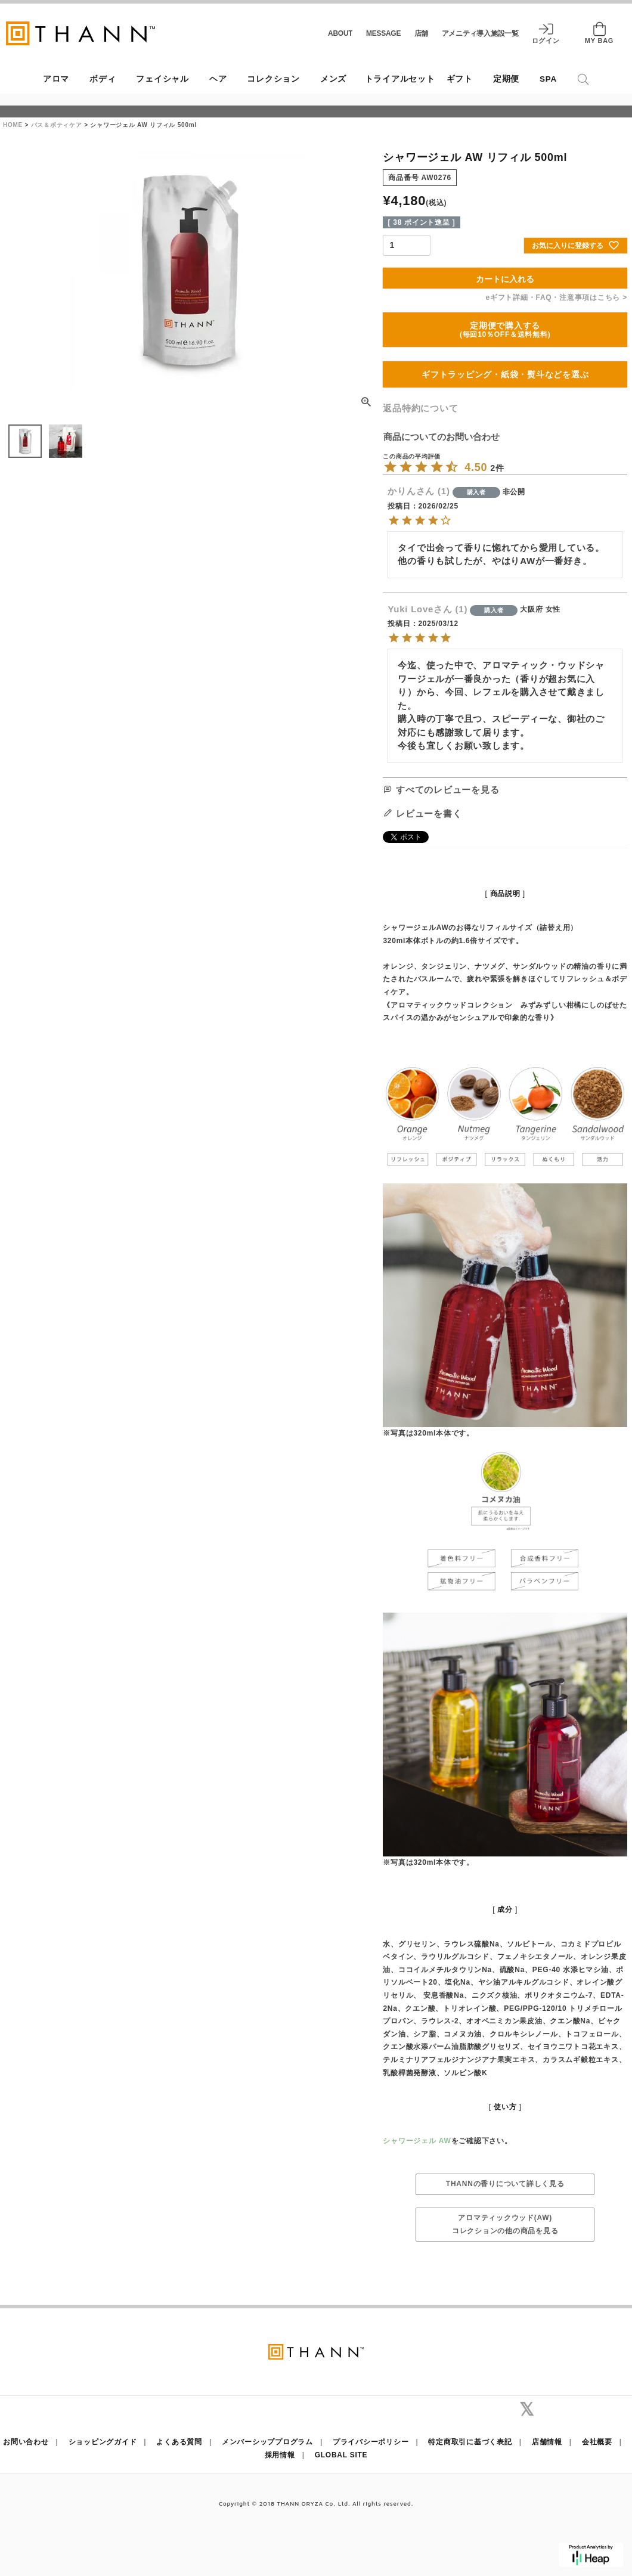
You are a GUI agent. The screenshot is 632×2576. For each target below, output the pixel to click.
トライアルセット (400, 79)
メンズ (333, 79)
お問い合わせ (26, 2442)
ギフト (460, 79)
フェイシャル (162, 79)
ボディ (102, 79)
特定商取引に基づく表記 (470, 2442)
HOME (13, 125)
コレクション (273, 79)
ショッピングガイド (103, 2442)
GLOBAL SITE (341, 2455)
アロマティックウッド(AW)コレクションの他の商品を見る (505, 2224)
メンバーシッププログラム (267, 2442)
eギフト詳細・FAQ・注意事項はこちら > (556, 297)
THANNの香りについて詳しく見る (505, 2184)
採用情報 (280, 2455)
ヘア (218, 79)
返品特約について (420, 408)
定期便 (506, 79)
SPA (548, 79)
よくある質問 (179, 2442)
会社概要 (597, 2442)
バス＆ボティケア (56, 125)
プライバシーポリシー (371, 2442)
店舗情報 (547, 2442)
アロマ (56, 79)
